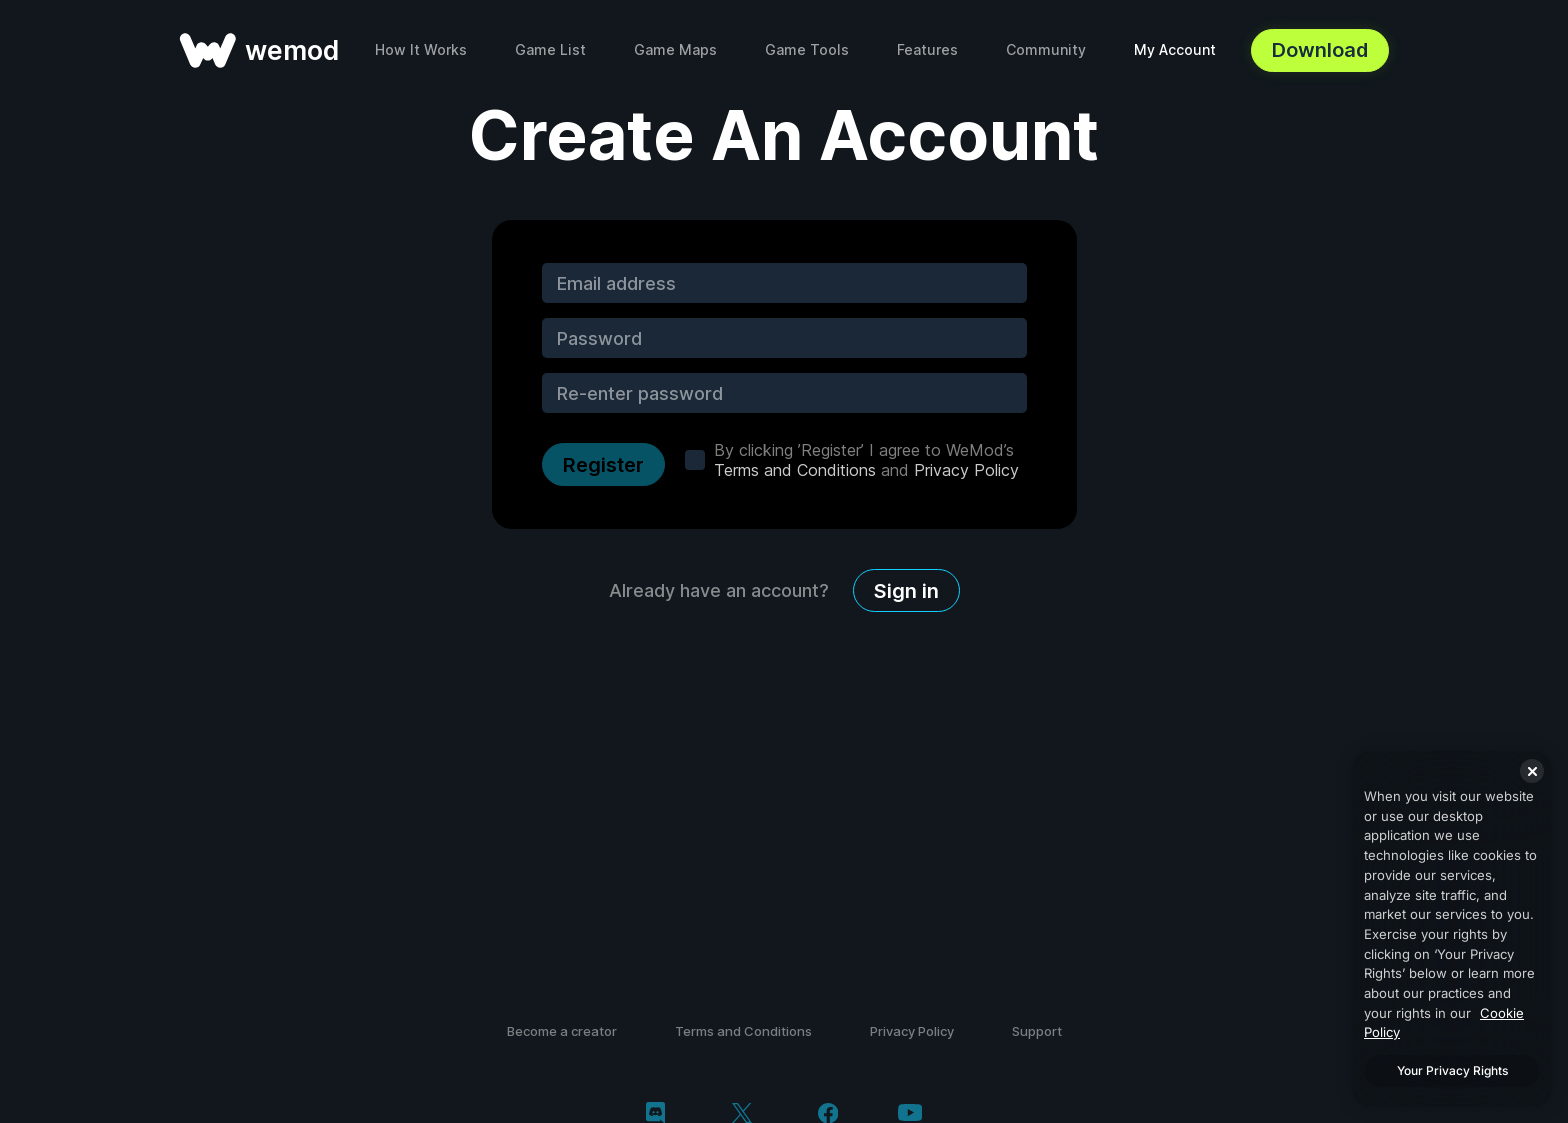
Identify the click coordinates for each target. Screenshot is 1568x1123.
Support (1037, 1031)
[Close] (1532, 771)
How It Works (421, 49)
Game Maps (675, 49)
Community (1046, 49)
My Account (1175, 49)
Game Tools (807, 49)
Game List (550, 49)
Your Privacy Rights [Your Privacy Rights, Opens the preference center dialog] (1452, 1070)
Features (927, 49)
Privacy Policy (966, 470)
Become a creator (562, 1031)
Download (1320, 50)
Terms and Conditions (795, 470)
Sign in (906, 591)
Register (603, 465)
